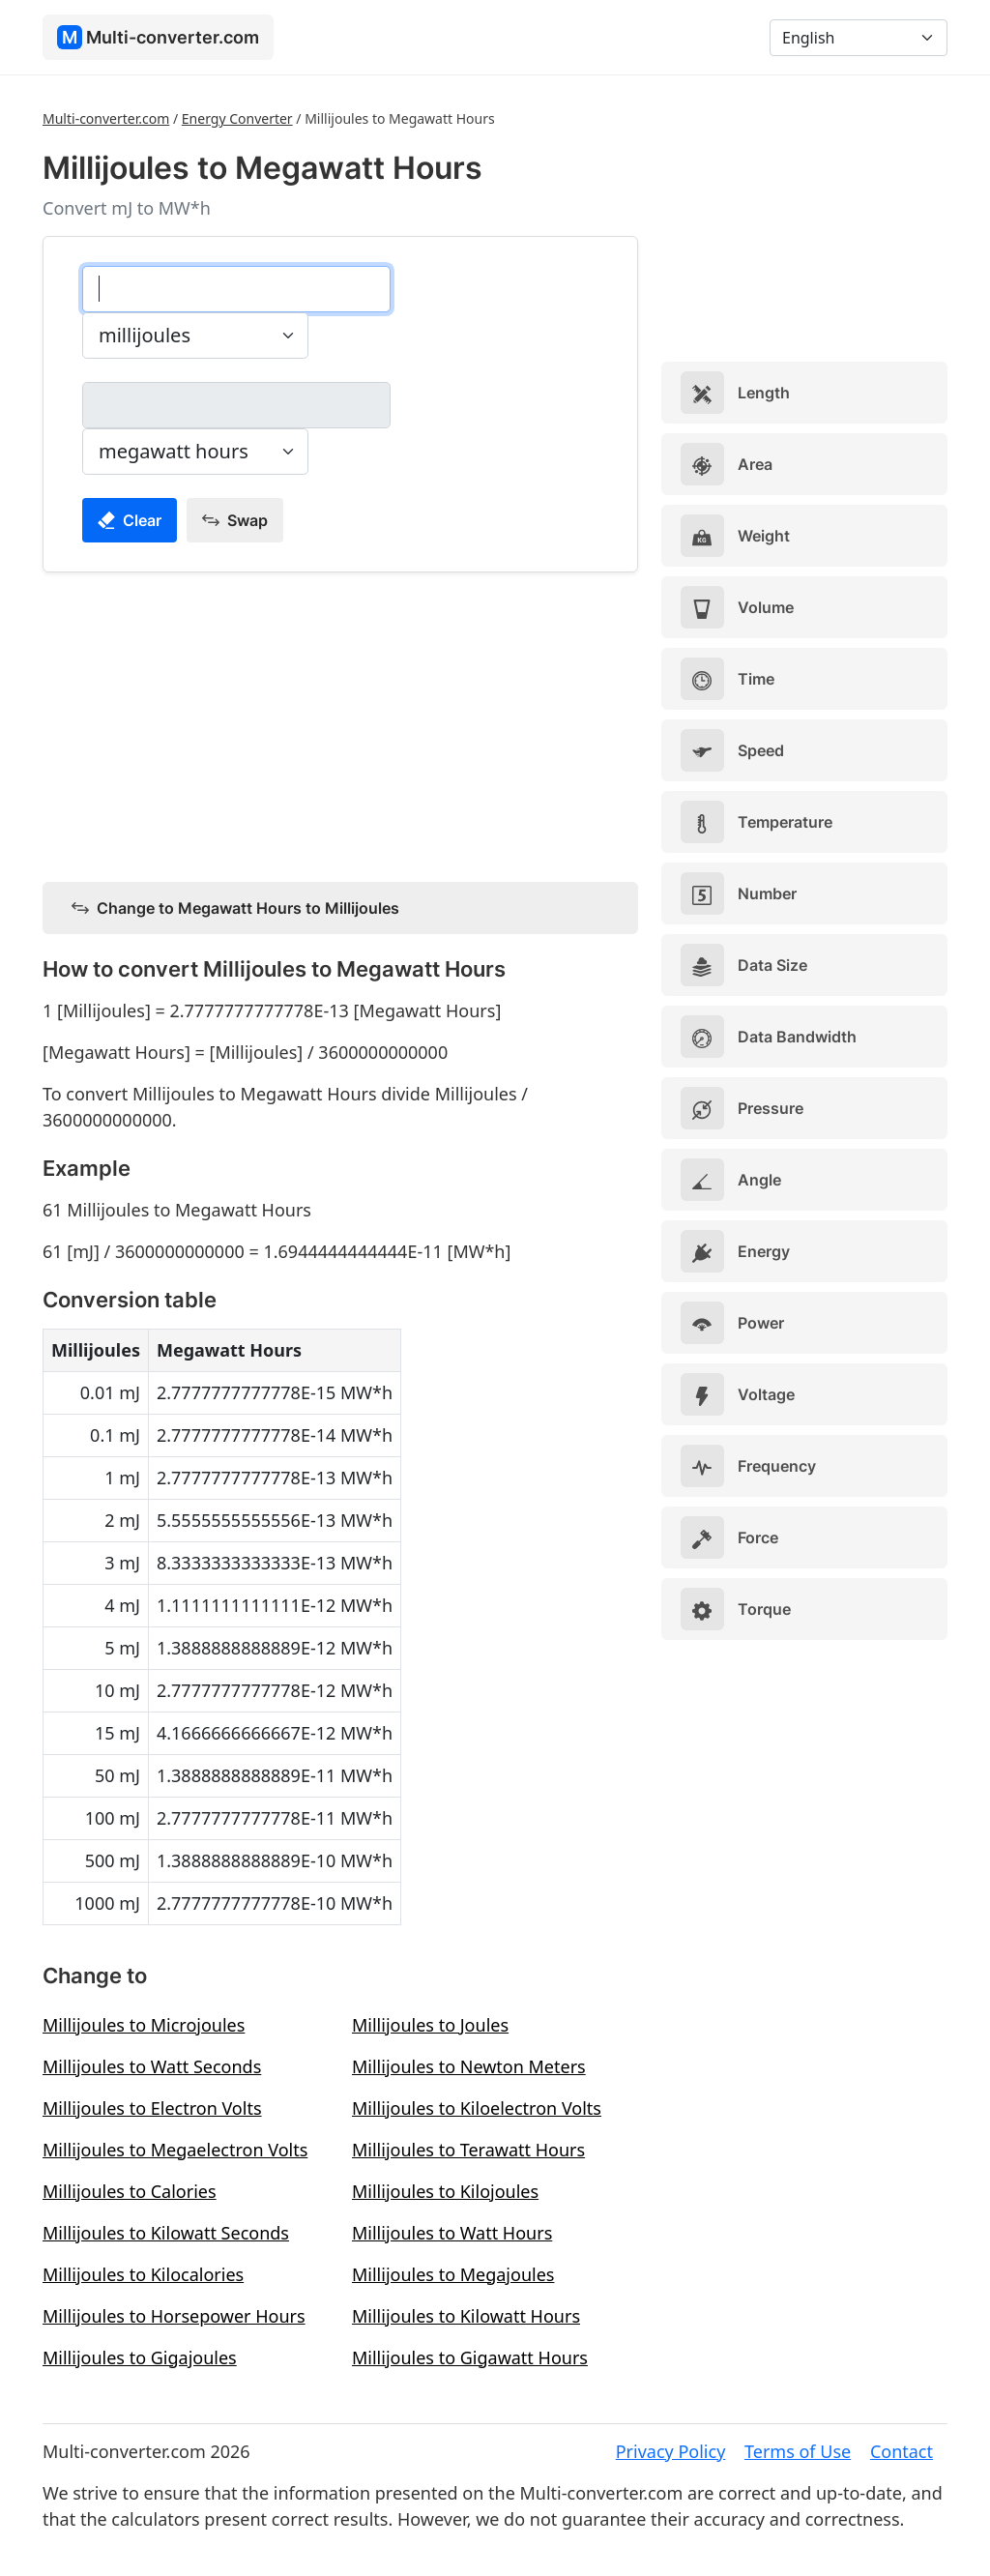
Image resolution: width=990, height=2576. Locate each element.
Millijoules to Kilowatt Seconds (166, 2232)
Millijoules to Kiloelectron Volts (476, 2108)
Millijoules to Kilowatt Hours (466, 2315)
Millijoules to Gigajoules (140, 2357)
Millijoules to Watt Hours (452, 2232)
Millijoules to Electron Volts (152, 2108)
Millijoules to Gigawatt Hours (470, 2357)
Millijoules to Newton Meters (469, 2066)
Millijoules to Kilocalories (143, 2274)
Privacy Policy (671, 2451)
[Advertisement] (340, 723)
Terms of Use (797, 2451)
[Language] (858, 37)
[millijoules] (236, 289)
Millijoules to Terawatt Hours (468, 2149)
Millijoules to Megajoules (453, 2274)
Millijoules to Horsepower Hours (174, 2315)
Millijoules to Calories (130, 2191)
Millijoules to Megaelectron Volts (175, 2149)
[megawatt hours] (236, 405)
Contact (901, 2451)
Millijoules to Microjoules (144, 2024)
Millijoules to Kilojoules (445, 2191)
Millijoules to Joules (430, 2024)
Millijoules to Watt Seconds (152, 2066)
